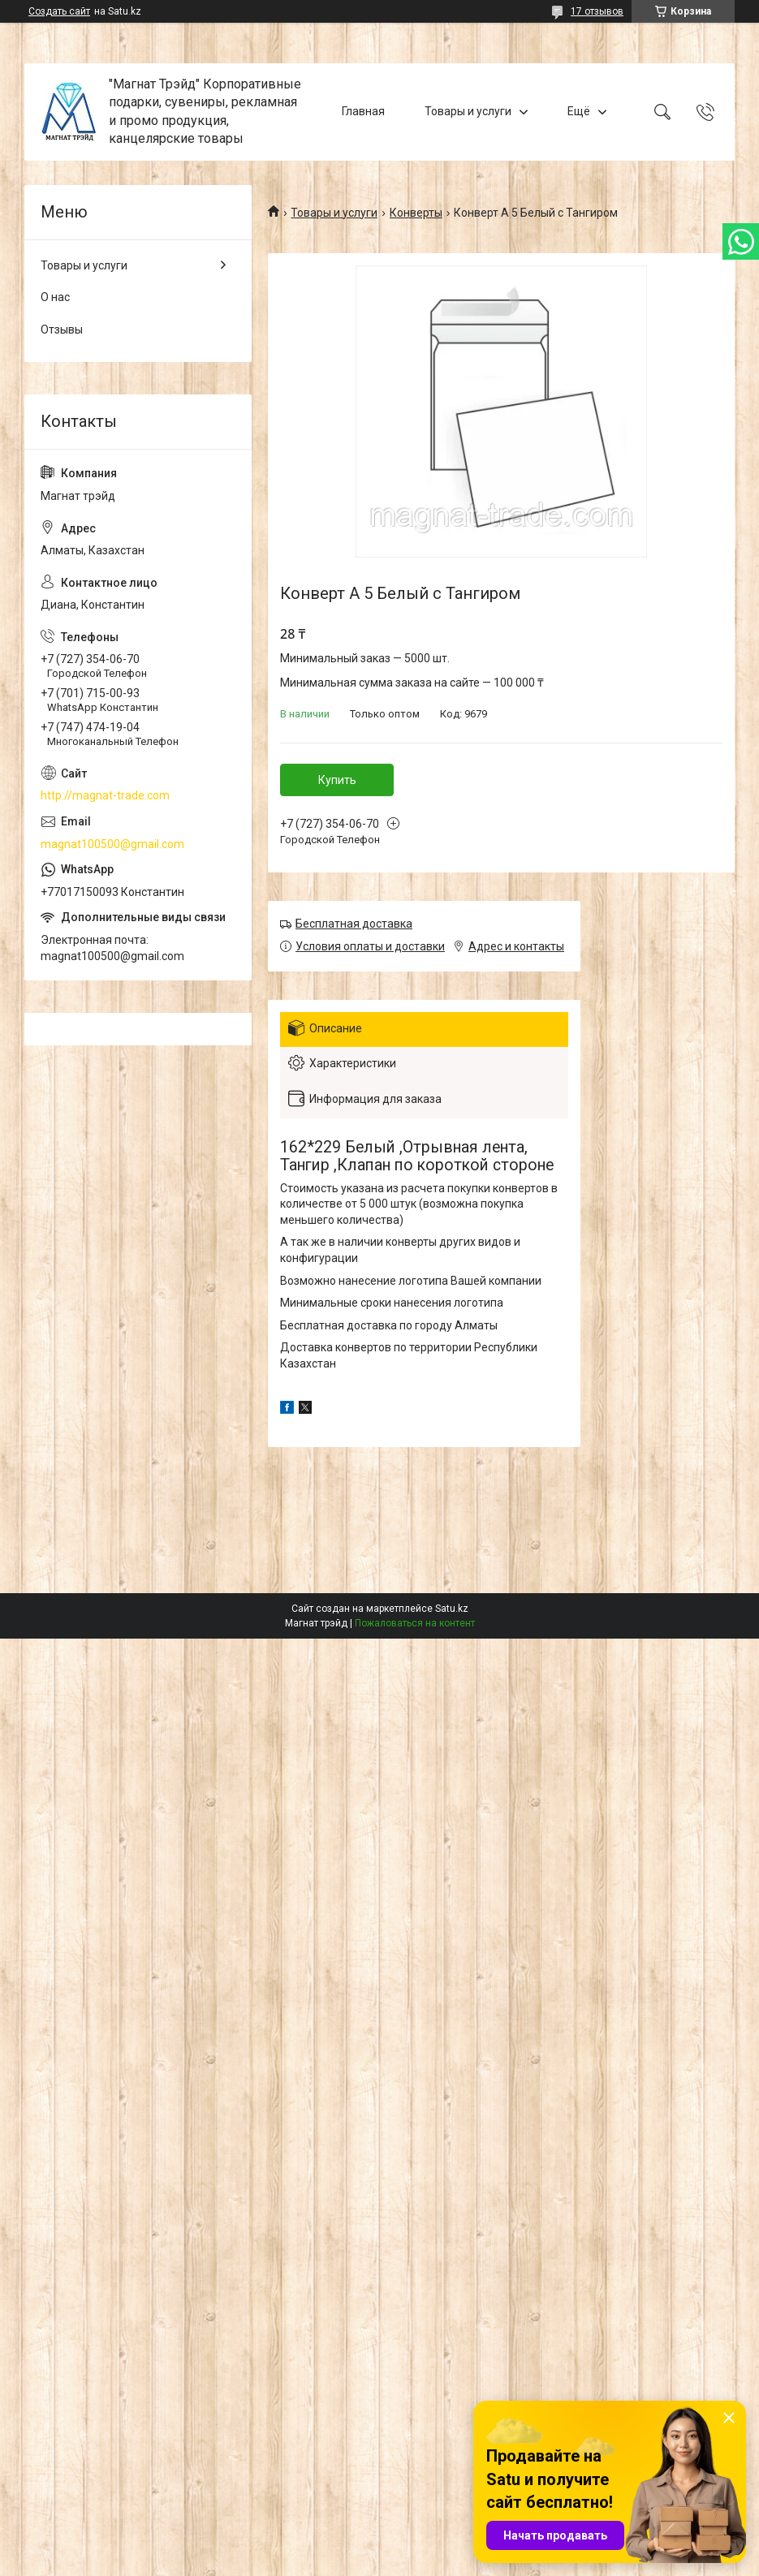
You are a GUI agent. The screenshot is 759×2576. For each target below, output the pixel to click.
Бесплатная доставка (353, 923)
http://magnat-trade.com (105, 795)
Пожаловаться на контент (415, 1623)
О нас (55, 297)
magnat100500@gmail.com (112, 844)
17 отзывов (597, 11)
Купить (337, 779)
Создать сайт (59, 11)
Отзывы (62, 329)
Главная (363, 111)
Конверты (416, 212)
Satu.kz (451, 1608)
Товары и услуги (468, 111)
